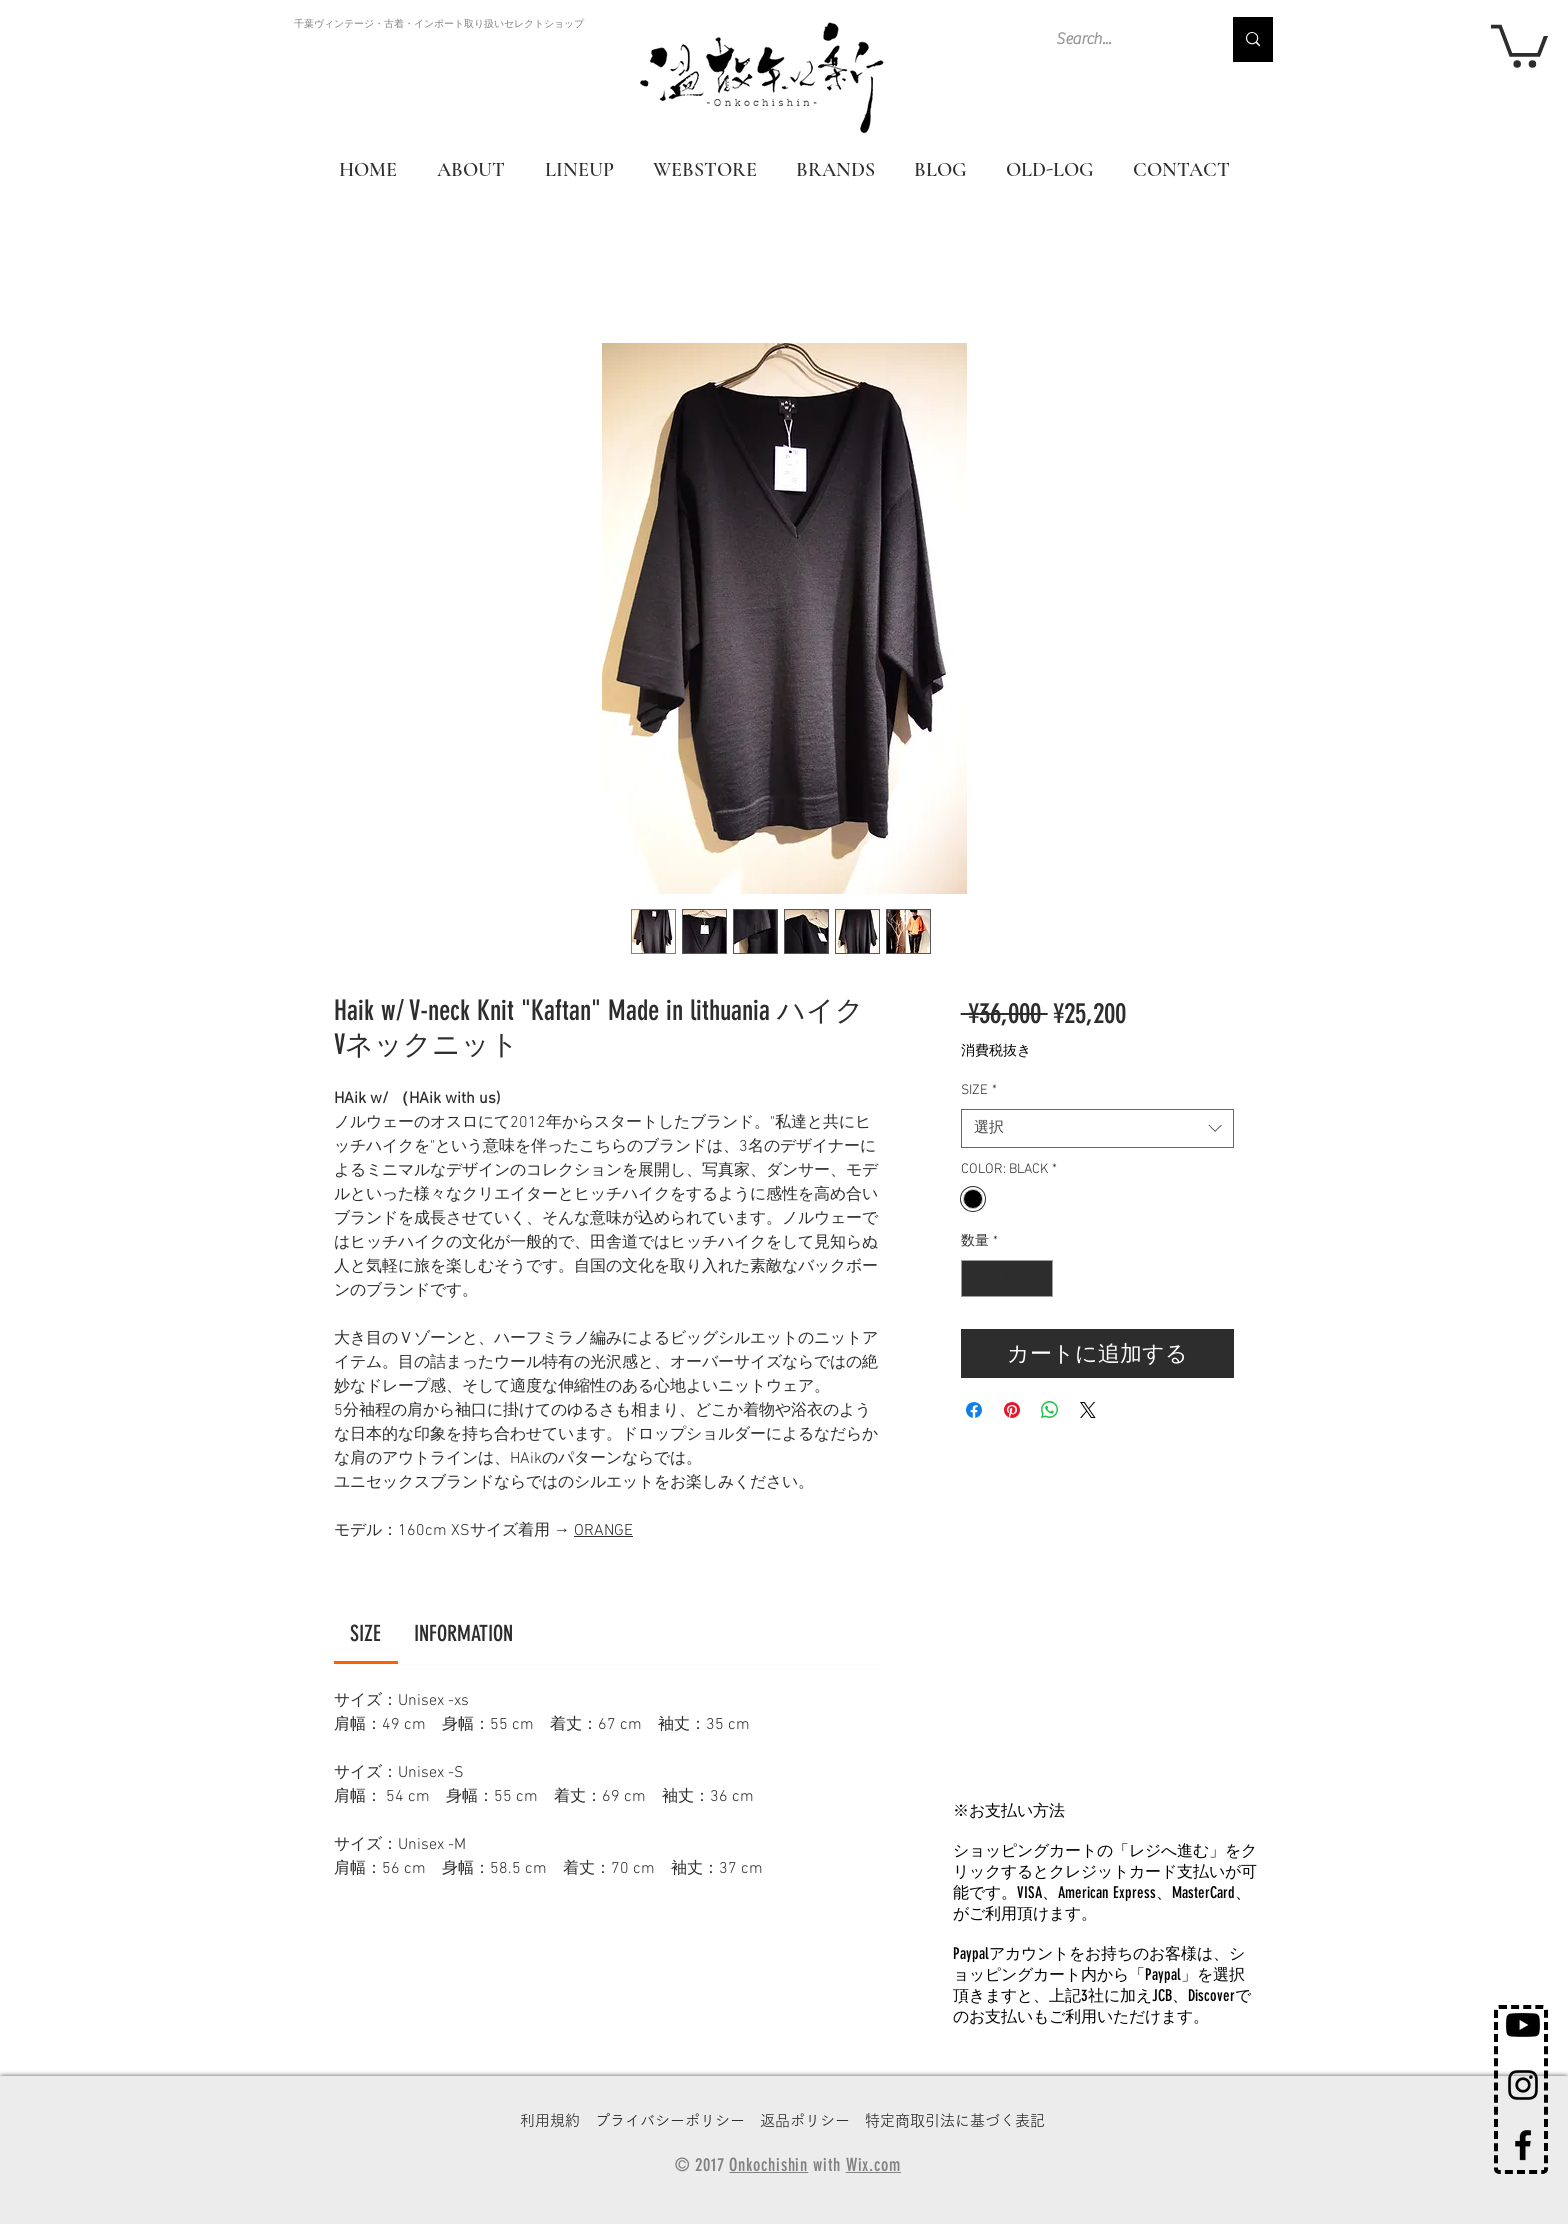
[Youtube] (1523, 2025)
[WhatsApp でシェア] (1050, 1410)
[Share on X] (1088, 1410)
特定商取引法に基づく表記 (955, 2120)
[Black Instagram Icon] (1523, 2085)
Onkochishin (768, 2165)
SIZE (979, 1090)
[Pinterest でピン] (1012, 1410)
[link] (365, 1633)
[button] (1519, 44)
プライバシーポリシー (670, 2120)
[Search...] (1123, 39)
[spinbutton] (1007, 1278)
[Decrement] (976, 1278)
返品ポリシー (805, 2120)
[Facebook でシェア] (974, 1410)
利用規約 (550, 2120)
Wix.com (873, 2165)
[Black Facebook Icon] (1523, 2145)
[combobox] (1097, 1128)
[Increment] (1037, 1278)
